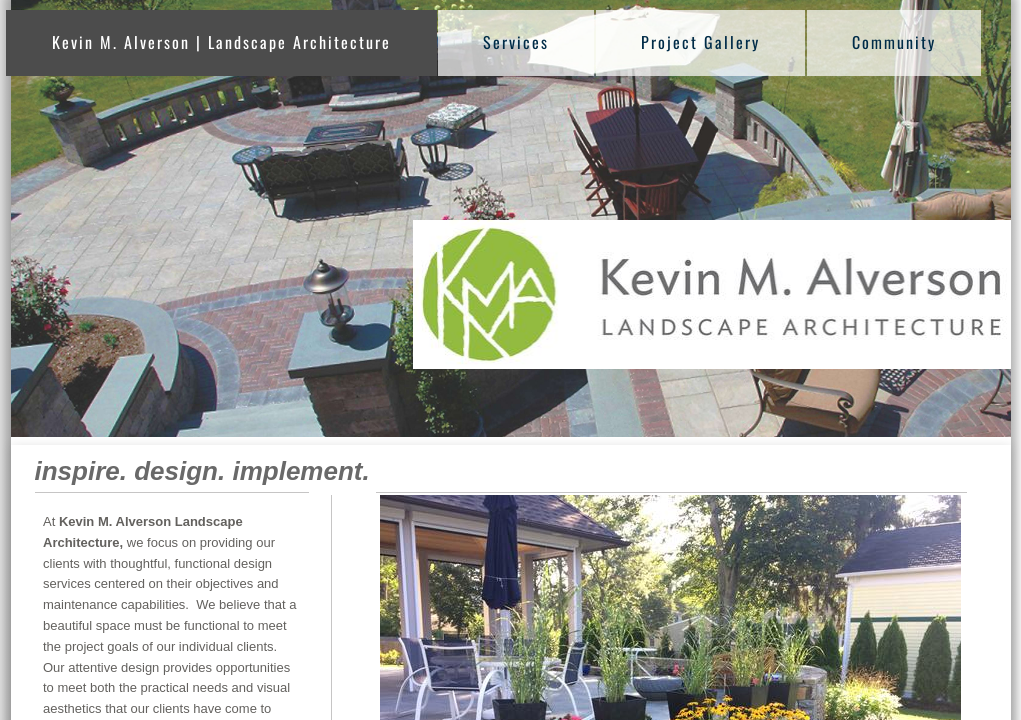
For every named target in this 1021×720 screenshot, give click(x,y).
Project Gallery (700, 42)
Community (894, 42)
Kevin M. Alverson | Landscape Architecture (221, 42)
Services (516, 42)
